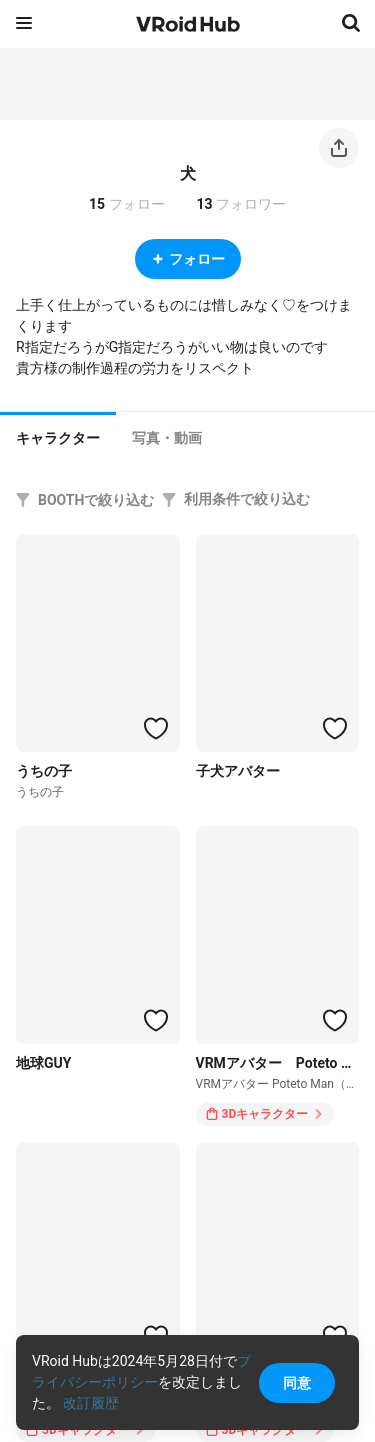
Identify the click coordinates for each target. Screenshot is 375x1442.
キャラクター (58, 438)
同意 (297, 1383)
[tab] (58, 436)
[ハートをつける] (156, 728)
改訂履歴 (91, 1403)
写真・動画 (167, 438)
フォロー (188, 259)
